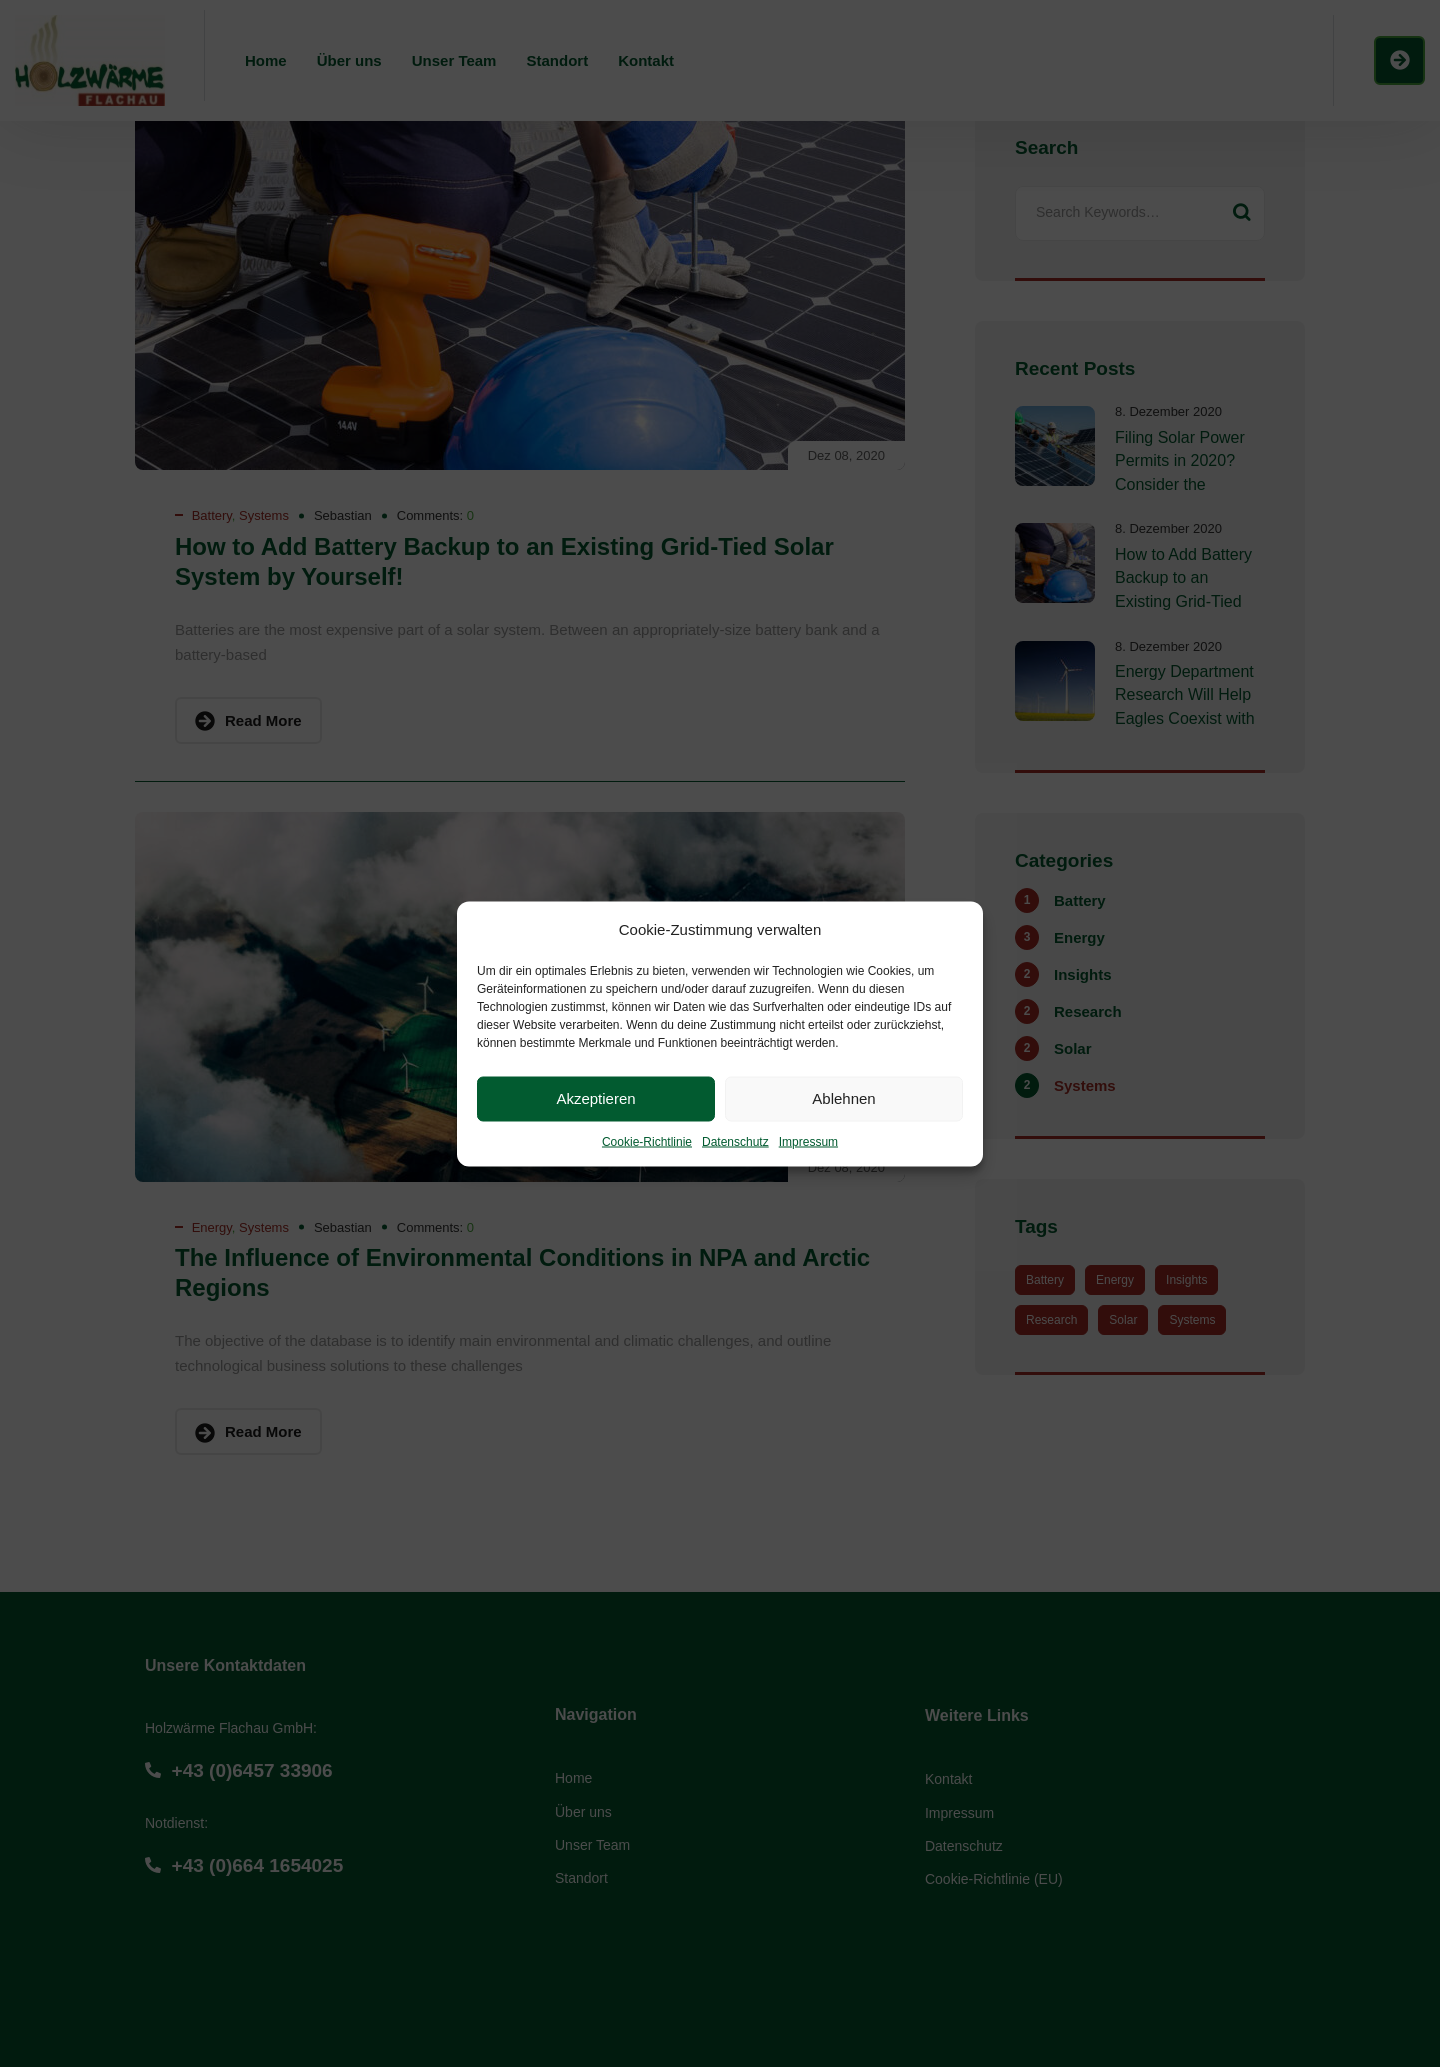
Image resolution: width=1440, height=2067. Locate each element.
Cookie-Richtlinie (647, 1141)
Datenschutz (735, 1141)
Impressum (808, 1141)
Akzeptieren (595, 1098)
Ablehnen (843, 1098)
